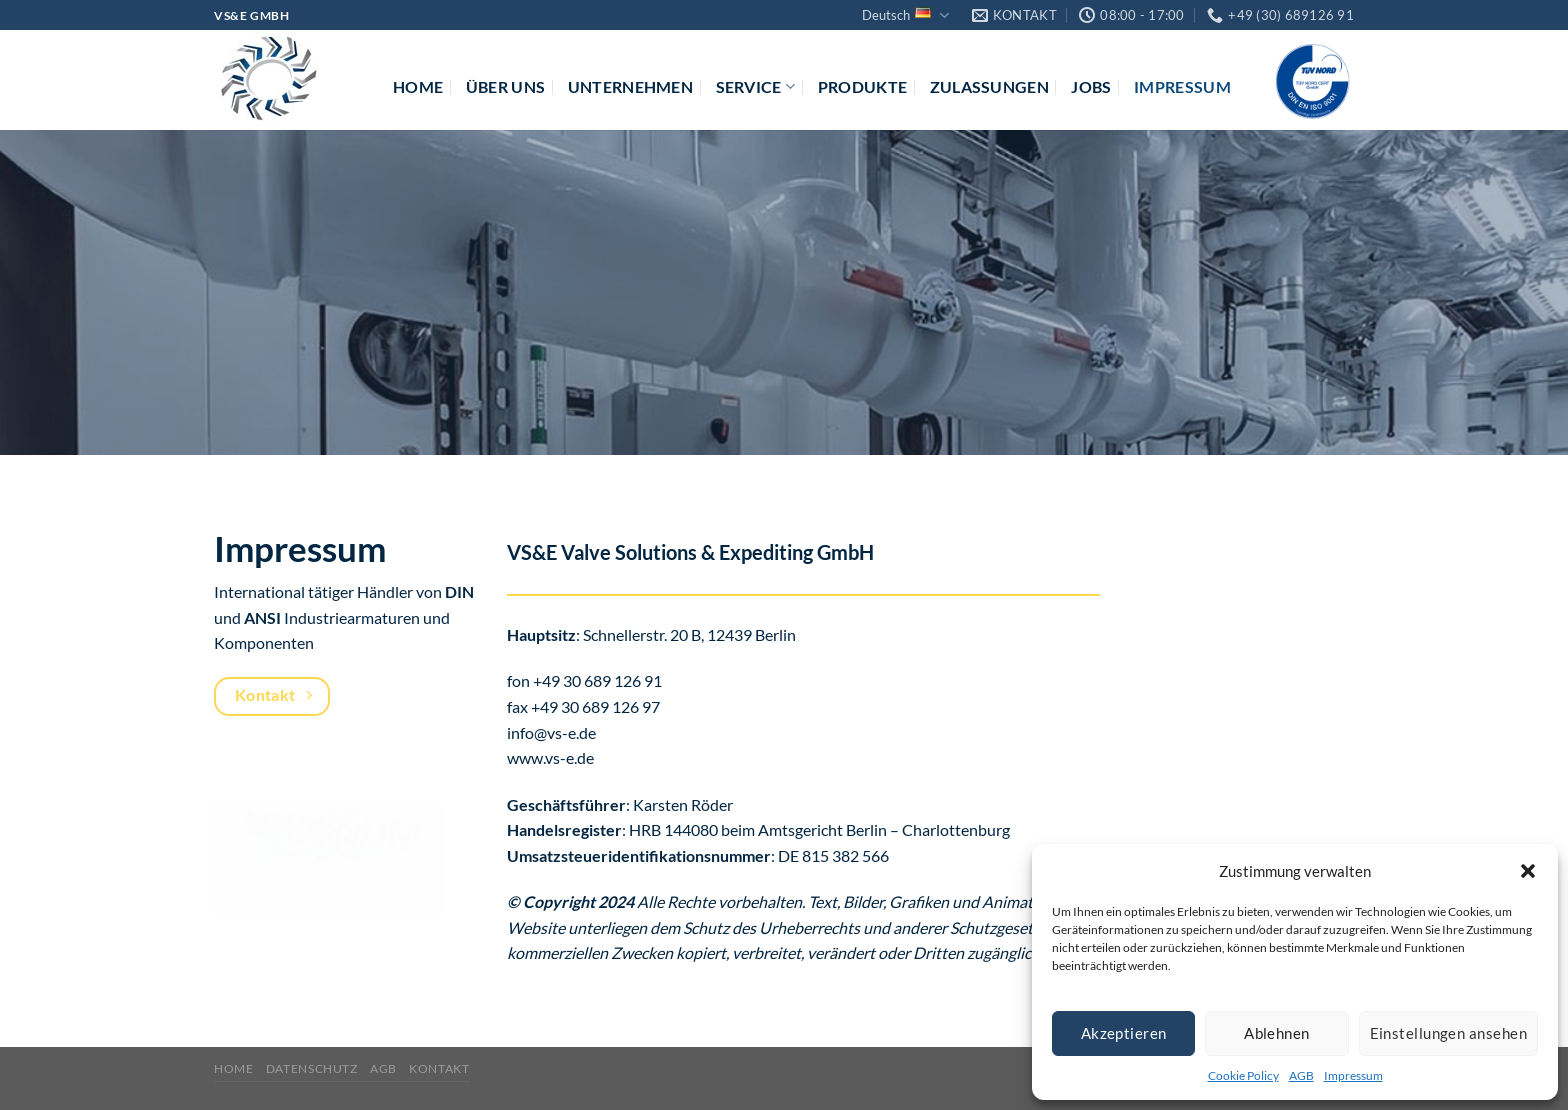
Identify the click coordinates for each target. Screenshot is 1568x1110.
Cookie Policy (1243, 1075)
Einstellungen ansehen (1448, 1033)
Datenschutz (312, 1068)
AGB (1301, 1075)
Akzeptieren (1124, 1033)
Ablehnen (1277, 1033)
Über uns (506, 86)
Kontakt (439, 1068)
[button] (1528, 871)
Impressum (1353, 1075)
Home (418, 86)
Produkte (863, 86)
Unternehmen (631, 86)
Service (756, 86)
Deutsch (905, 15)
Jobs (1091, 86)
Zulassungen (990, 86)
